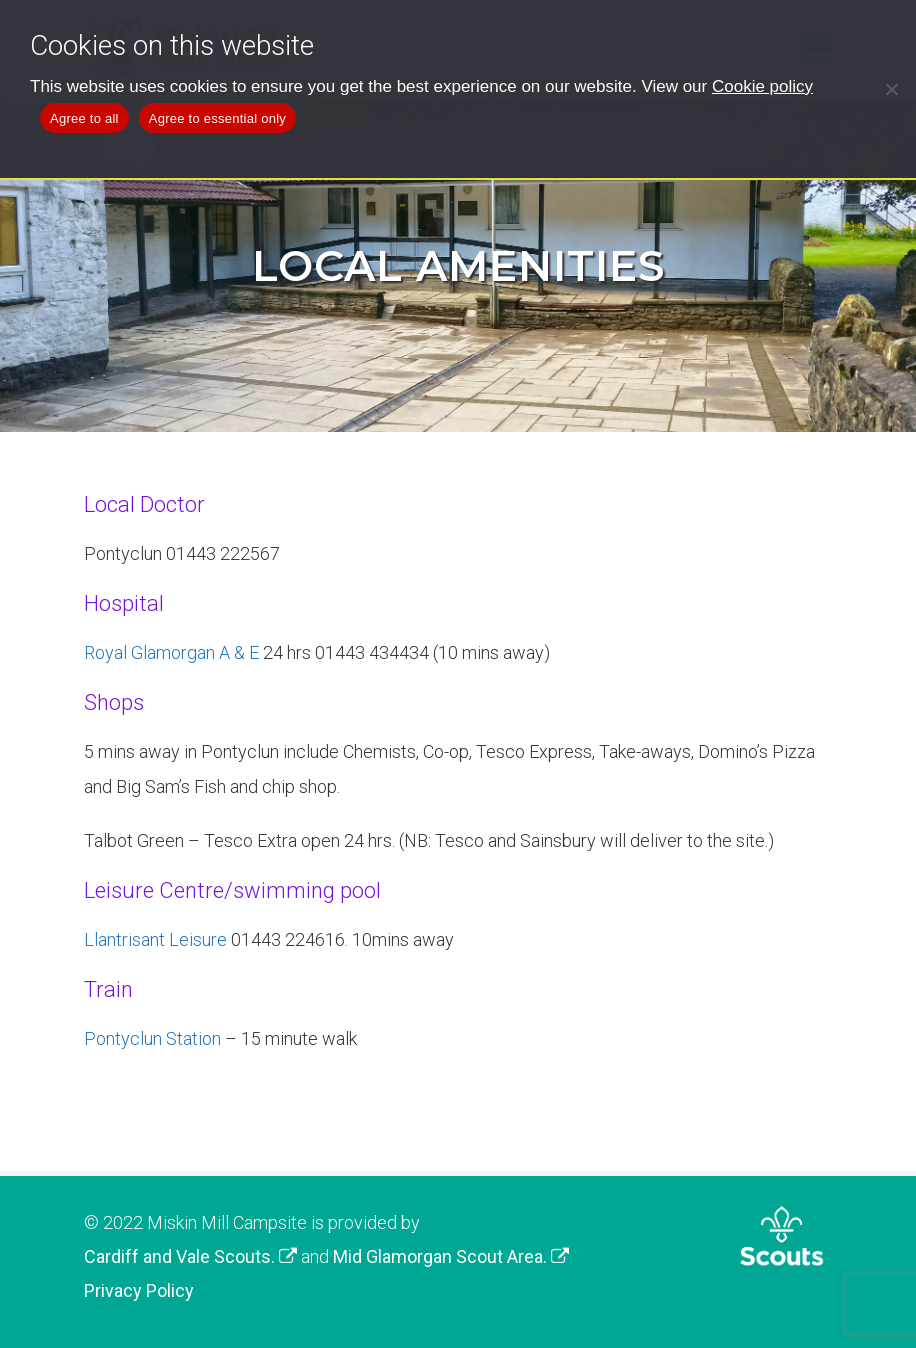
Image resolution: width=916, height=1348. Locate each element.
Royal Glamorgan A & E (171, 652)
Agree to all (84, 118)
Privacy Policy (139, 1290)
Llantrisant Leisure (155, 939)
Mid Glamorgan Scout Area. (451, 1256)
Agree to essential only (217, 118)
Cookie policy (762, 86)
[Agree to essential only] (891, 89)
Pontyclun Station (152, 1038)
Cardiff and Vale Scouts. (190, 1256)
